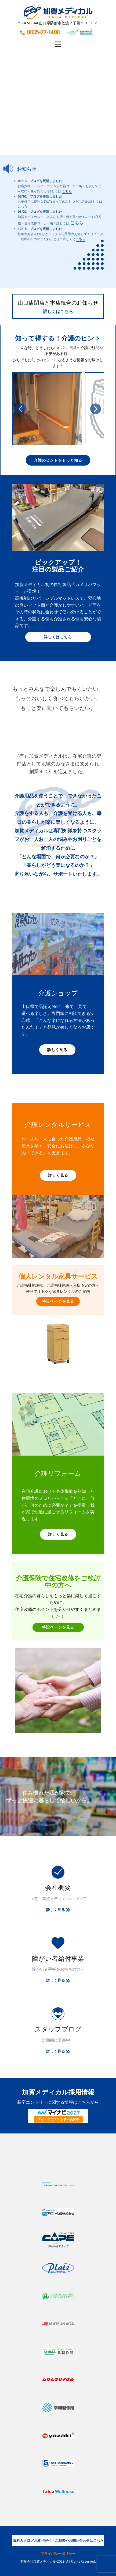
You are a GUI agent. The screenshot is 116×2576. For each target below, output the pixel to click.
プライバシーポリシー (58, 2553)
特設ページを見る (58, 1301)
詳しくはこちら (58, 311)
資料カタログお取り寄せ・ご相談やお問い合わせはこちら (58, 2540)
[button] (20, 408)
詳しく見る (57, 1049)
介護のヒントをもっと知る (58, 460)
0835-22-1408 (40, 32)
